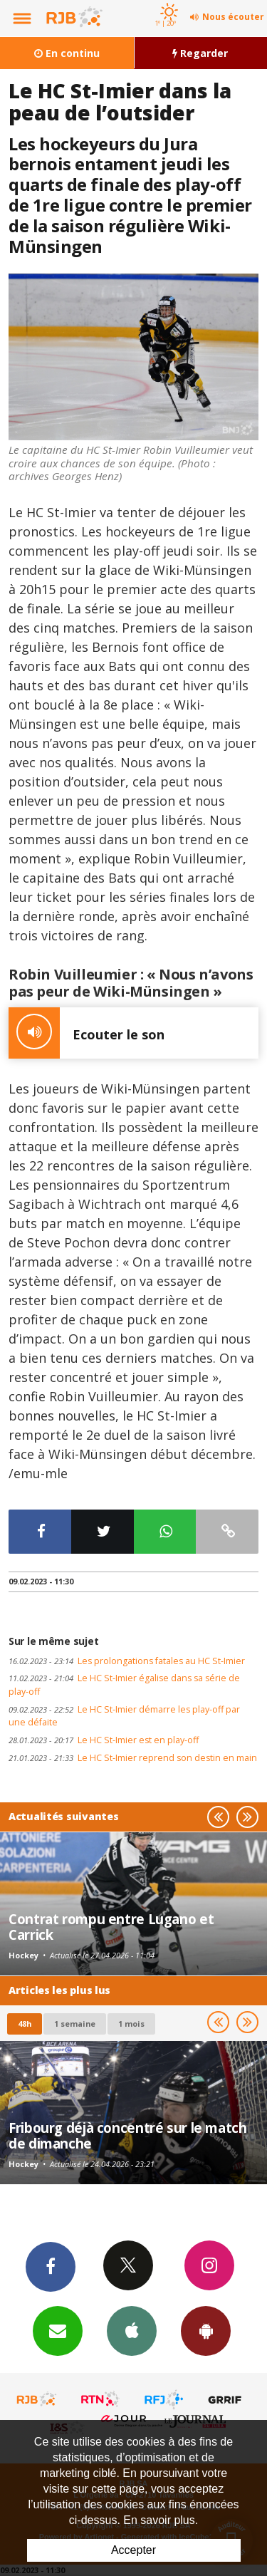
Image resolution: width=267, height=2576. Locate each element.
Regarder (200, 53)
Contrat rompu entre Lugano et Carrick (111, 1926)
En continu (67, 53)
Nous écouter (233, 17)
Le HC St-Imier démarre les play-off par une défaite (124, 1716)
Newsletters (58, 2330)
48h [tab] (24, 2023)
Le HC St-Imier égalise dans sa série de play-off (124, 1685)
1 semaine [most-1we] (74, 2023)
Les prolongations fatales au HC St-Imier (127, 1661)
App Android (206, 2330)
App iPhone (132, 2330)
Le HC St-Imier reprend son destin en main (133, 1758)
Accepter (133, 2550)
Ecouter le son (86, 1033)
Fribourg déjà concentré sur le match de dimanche (128, 2135)
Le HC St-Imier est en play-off (104, 1740)
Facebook (50, 2266)
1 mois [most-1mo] (131, 2023)
